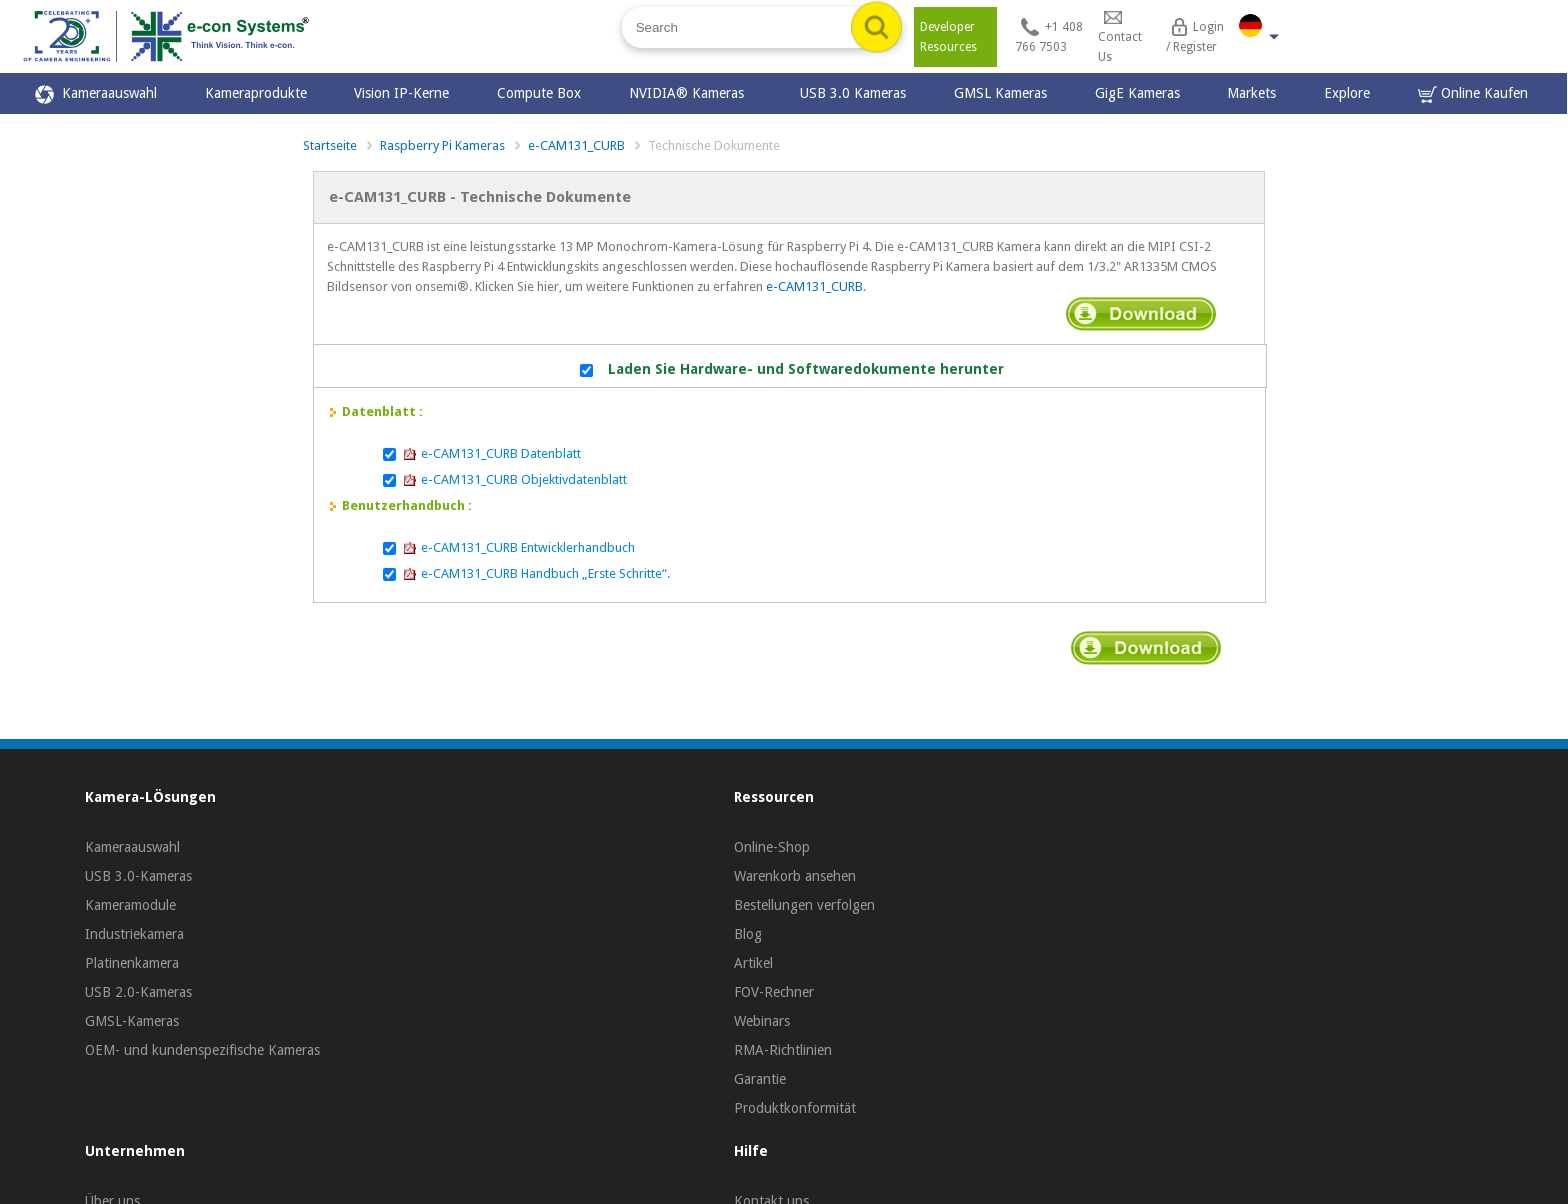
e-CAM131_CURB (576, 145)
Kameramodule (130, 905)
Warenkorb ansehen (795, 876)
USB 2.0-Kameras (138, 992)
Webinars (762, 1021)
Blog (748, 934)
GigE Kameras (1137, 93)
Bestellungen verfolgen (804, 905)
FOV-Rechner (774, 992)
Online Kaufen (1473, 94)
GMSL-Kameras (132, 1021)
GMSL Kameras (1000, 93)
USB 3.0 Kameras (853, 93)
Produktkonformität (795, 1108)
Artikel (753, 963)
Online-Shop (772, 847)
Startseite (330, 145)
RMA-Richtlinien (783, 1050)
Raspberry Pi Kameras (442, 145)
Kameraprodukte (256, 93)
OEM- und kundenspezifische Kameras (202, 1050)
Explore (1347, 93)
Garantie (760, 1079)
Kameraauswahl (96, 94)
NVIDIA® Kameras (690, 93)
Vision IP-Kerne (401, 93)
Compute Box (539, 93)
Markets (1251, 93)
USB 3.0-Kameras (138, 876)
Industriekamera (134, 934)
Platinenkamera (132, 963)
